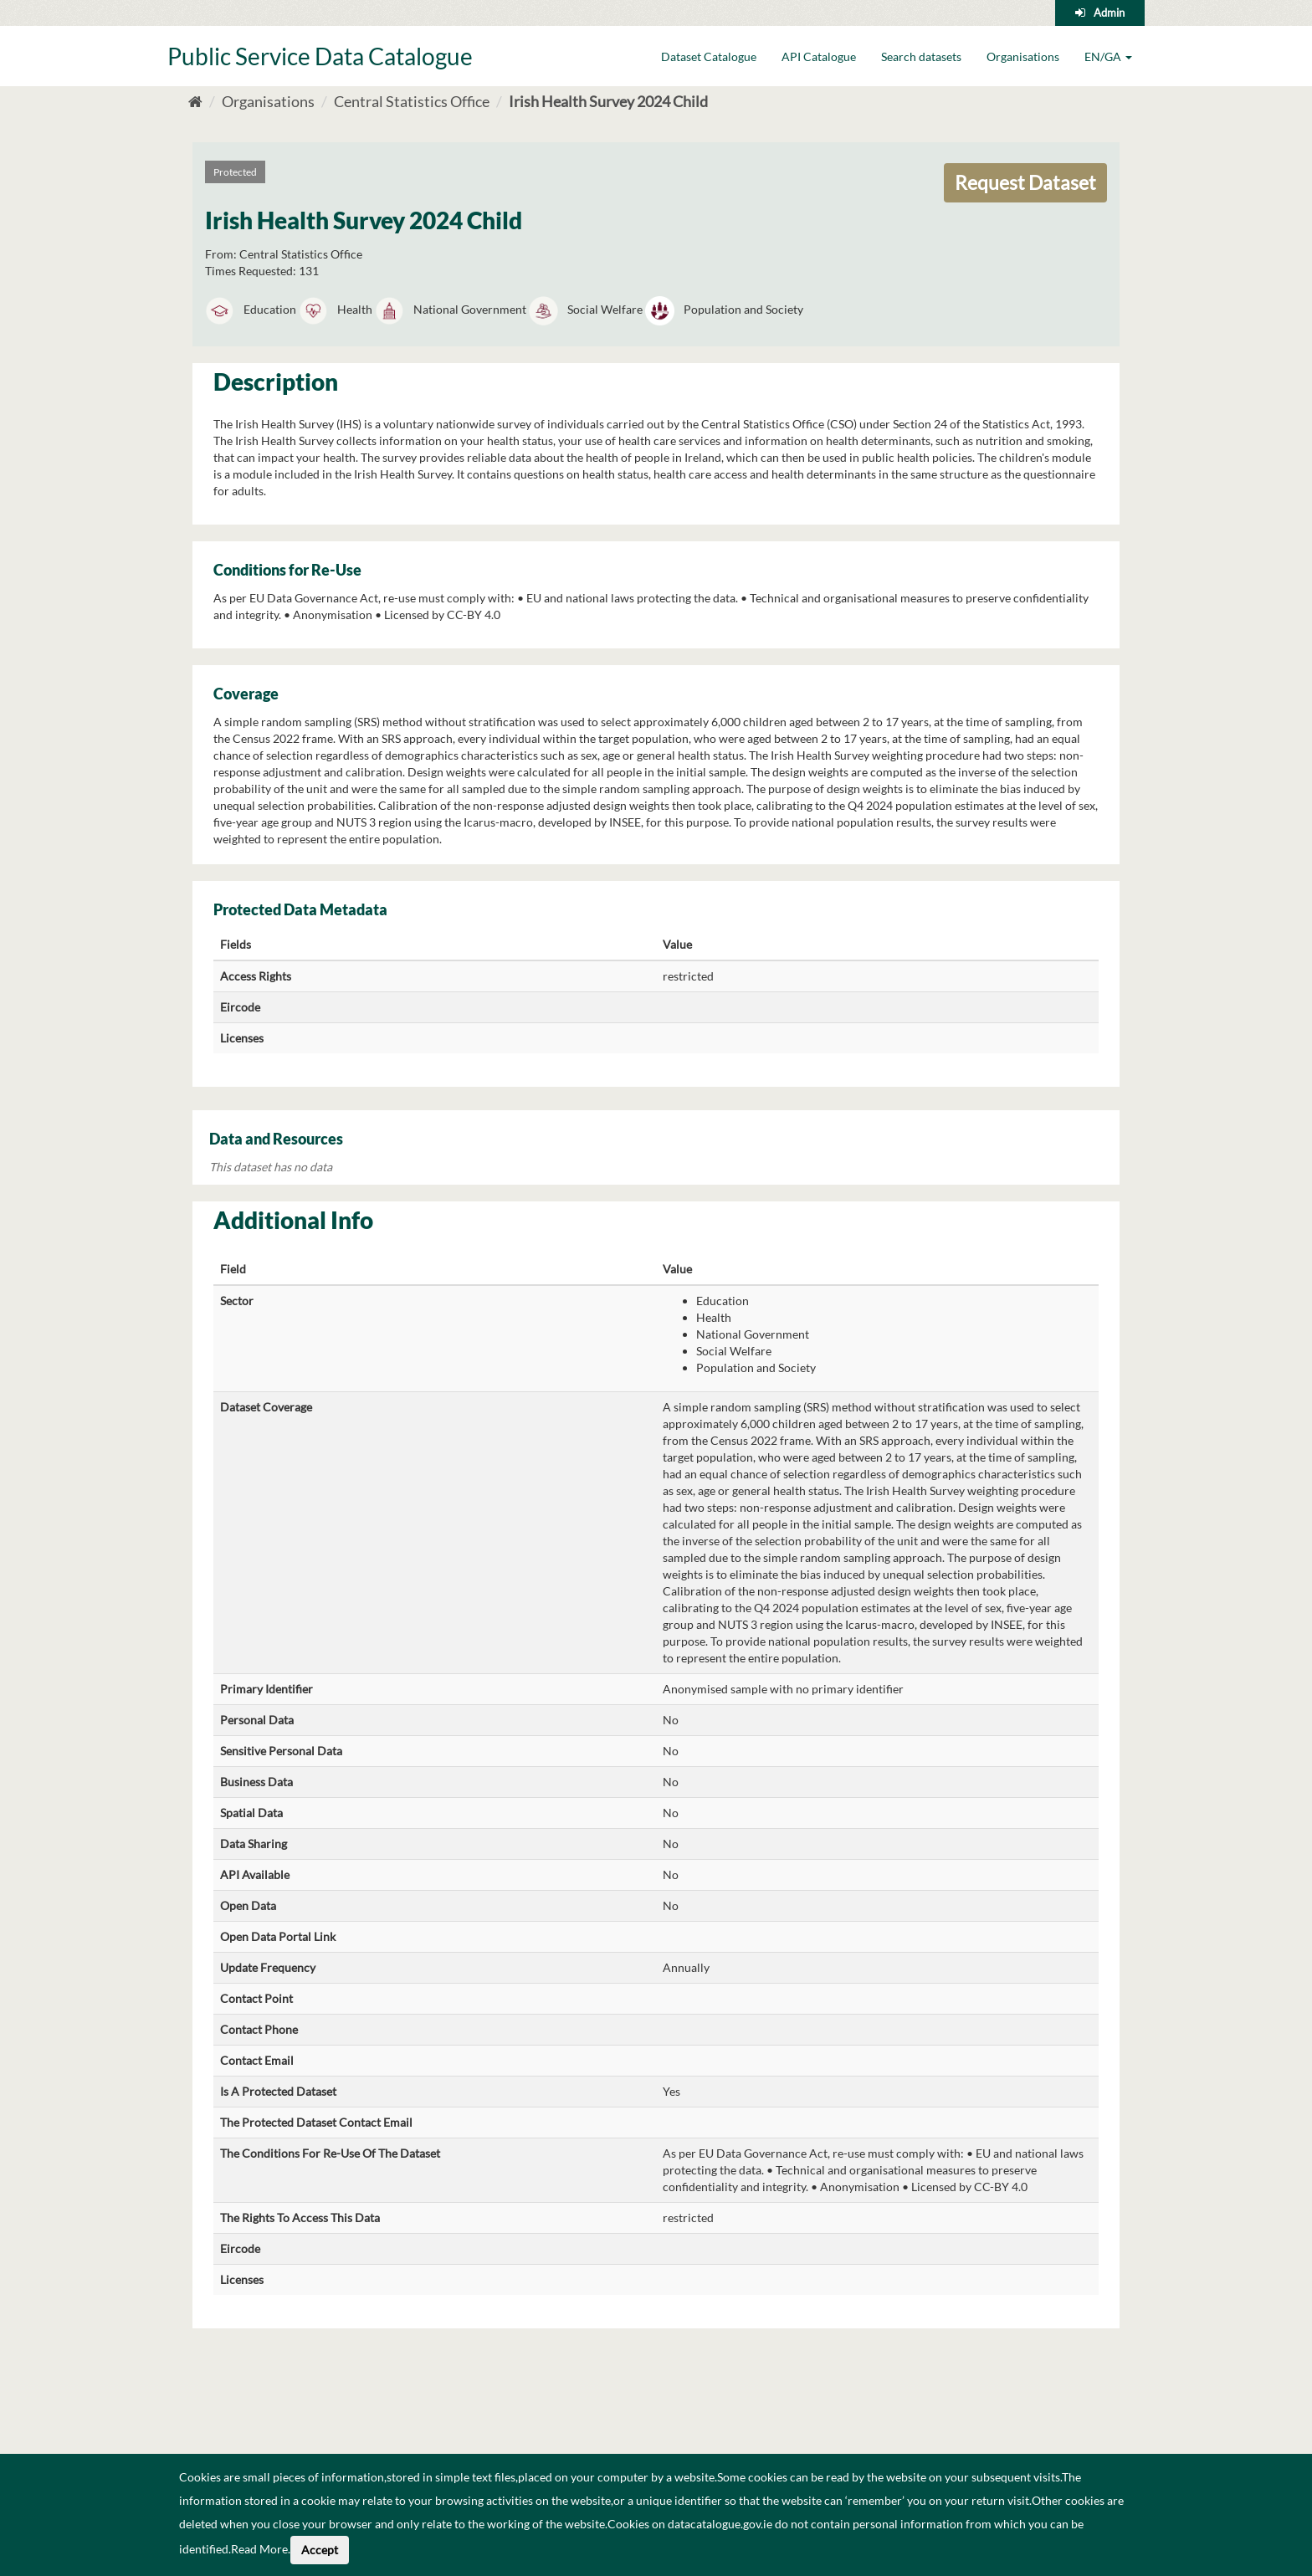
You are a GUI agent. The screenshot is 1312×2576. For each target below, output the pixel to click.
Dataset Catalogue (708, 56)
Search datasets (921, 56)
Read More (259, 2549)
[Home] (195, 101)
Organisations (1023, 56)
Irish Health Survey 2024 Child (608, 101)
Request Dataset (1025, 182)
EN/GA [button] (1108, 56)
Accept (319, 2550)
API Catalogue (819, 56)
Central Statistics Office (411, 101)
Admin (1109, 12)
